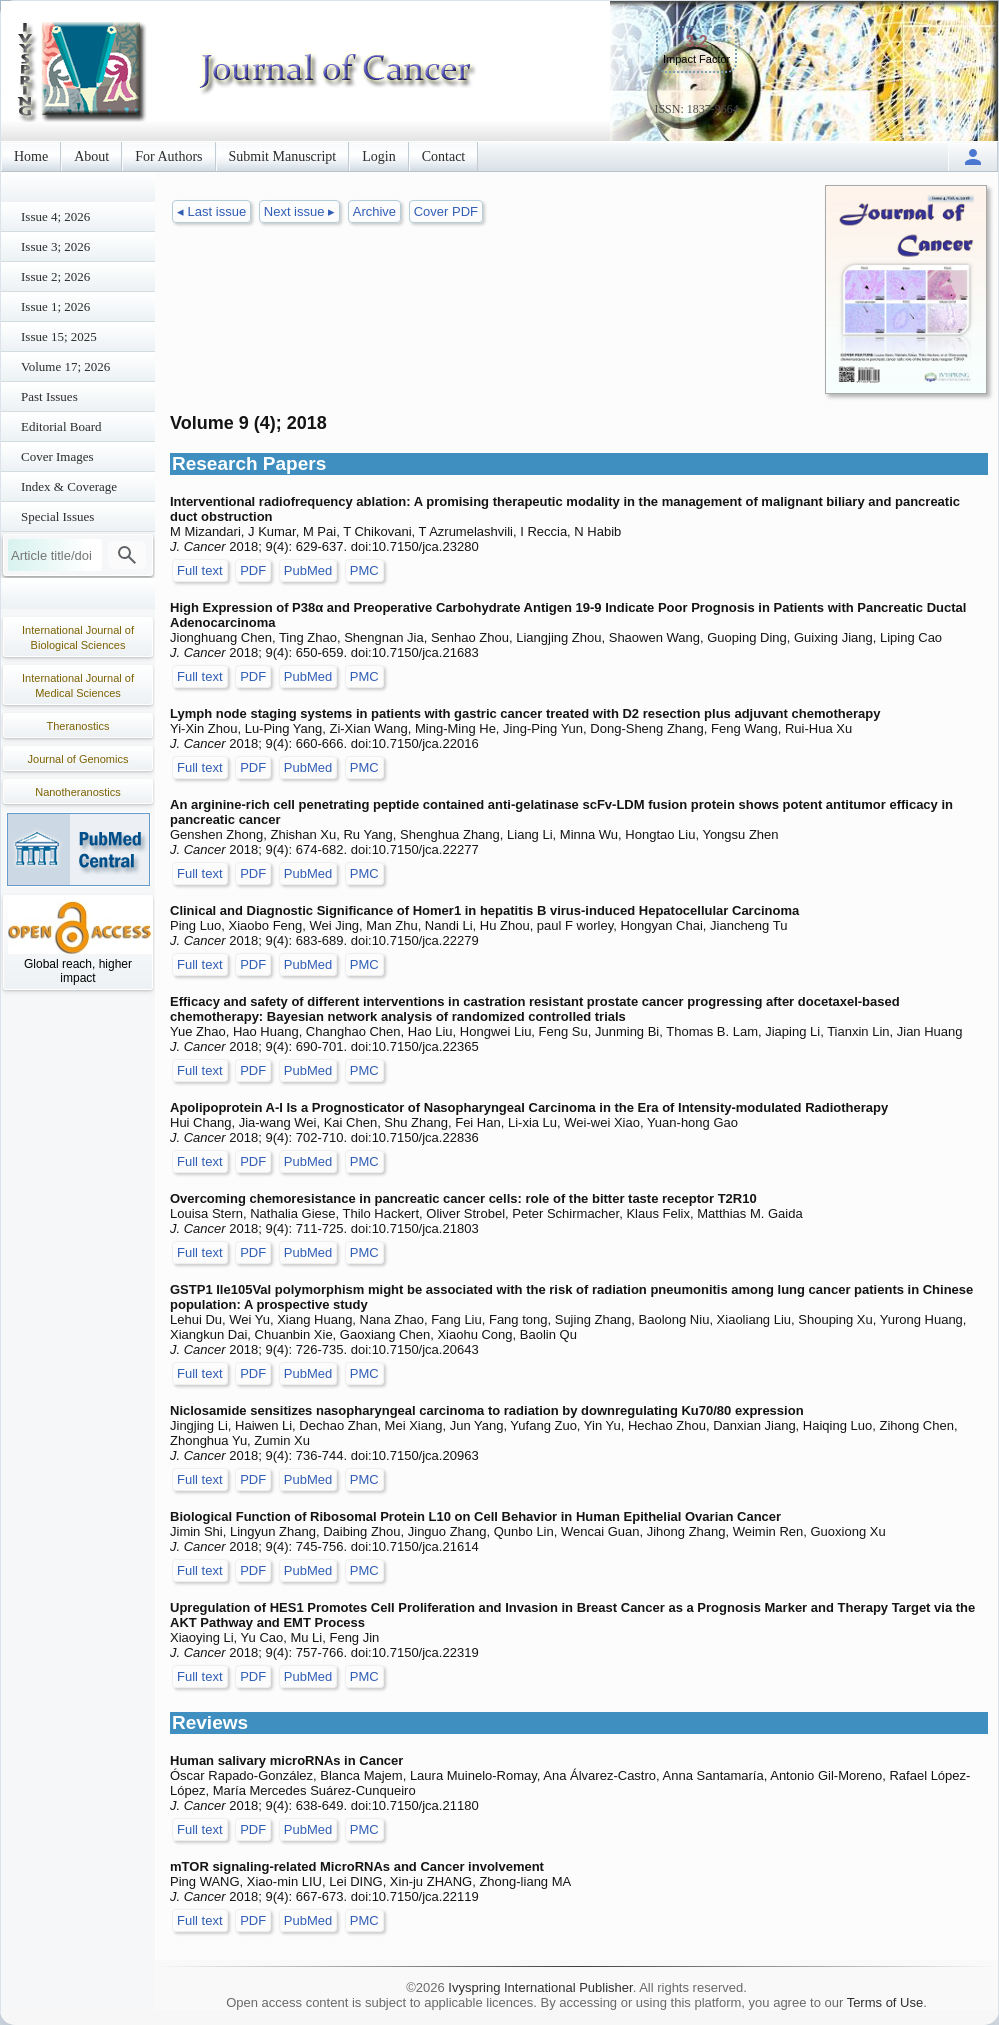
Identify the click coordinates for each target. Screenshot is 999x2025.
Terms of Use (885, 2002)
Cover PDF (446, 211)
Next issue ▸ (299, 211)
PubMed (308, 570)
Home (31, 156)
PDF (253, 570)
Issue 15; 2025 (59, 336)
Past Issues (49, 396)
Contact (444, 156)
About (91, 156)
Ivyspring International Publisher (540, 1987)
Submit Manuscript (283, 156)
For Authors (168, 156)
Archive (374, 211)
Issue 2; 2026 (55, 276)
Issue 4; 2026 (55, 216)
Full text (200, 570)
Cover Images (57, 456)
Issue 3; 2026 (55, 246)
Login (378, 156)
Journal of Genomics (78, 759)
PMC (364, 570)
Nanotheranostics (78, 792)
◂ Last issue (211, 211)
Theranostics (78, 726)
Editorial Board (61, 426)
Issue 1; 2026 (55, 306)
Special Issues (57, 516)
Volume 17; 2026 (65, 366)
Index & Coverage (69, 486)
